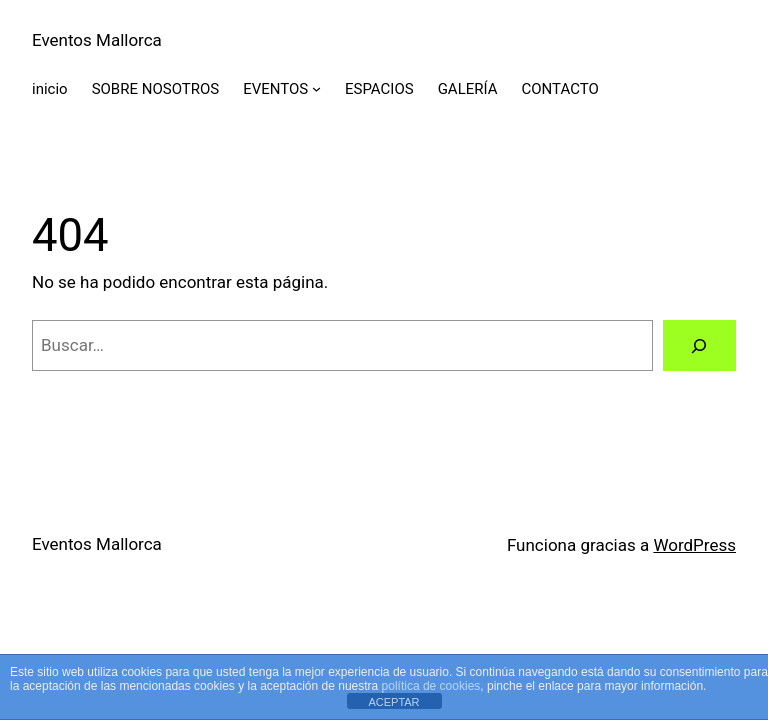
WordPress (694, 545)
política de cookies (431, 686)
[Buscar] (699, 345)
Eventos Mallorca (97, 40)
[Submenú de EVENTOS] (316, 88)
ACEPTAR (393, 702)
